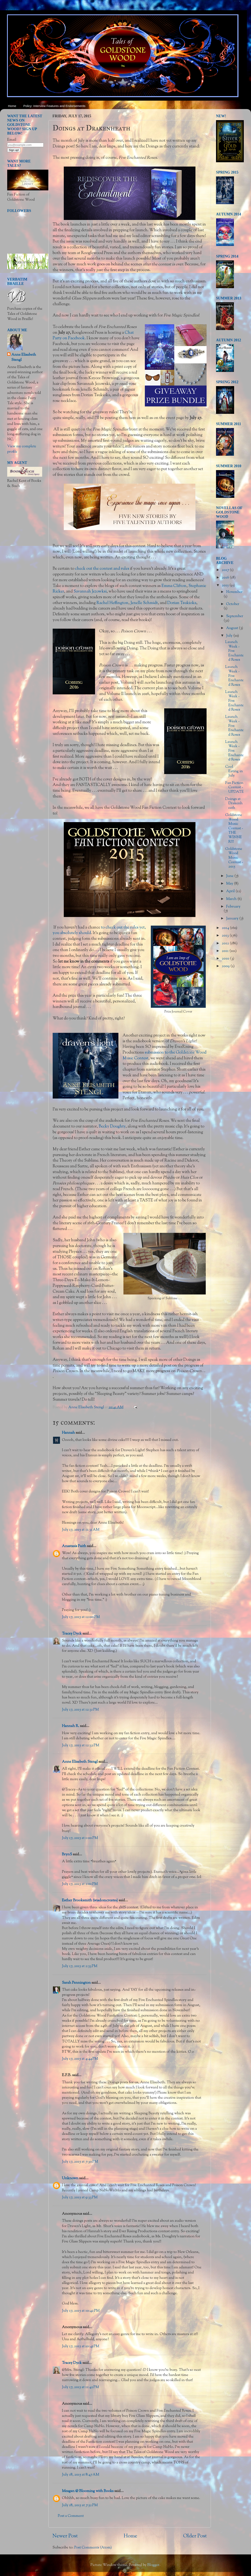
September (234, 616)
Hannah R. (70, 1726)
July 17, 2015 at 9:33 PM (80, 2197)
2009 (226, 966)
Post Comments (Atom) (93, 2547)
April (231, 891)
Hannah (68, 1433)
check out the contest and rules (102, 569)
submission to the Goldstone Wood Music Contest (164, 1055)
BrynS (67, 1854)
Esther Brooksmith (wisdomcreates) (90, 1900)
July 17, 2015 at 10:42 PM (81, 2311)
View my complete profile (21, 449)
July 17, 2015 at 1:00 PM (80, 1838)
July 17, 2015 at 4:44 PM (80, 2059)
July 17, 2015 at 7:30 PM (80, 2161)
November (234, 592)
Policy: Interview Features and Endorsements (54, 106)
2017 (226, 570)
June (230, 876)
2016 (226, 577)
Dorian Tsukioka (181, 603)
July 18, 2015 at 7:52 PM (80, 2505)
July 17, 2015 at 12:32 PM (80, 1745)
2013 (226, 935)
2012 (226, 943)
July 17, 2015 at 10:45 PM (80, 2346)
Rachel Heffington (112, 603)
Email (11, 140)
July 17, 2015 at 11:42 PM (80, 2387)
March (231, 899)
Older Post (195, 2536)
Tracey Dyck (72, 1633)
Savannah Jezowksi (90, 591)
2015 (225, 585)
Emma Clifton (174, 586)
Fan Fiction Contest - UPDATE (234, 787)
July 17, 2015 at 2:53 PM (79, 1966)
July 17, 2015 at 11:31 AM (80, 1529)
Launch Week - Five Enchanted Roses (234, 651)
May (230, 883)
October (232, 604)
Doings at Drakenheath (234, 803)
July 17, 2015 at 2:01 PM (80, 1884)
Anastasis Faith (74, 1546)
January (232, 918)
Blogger (153, 2565)
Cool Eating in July (234, 771)
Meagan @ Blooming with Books (88, 2491)
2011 (225, 951)
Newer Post (65, 2536)
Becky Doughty (112, 1126)
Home (12, 106)
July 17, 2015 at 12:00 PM (81, 1617)
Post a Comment (71, 2516)
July (229, 636)
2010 (226, 958)
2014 (226, 928)
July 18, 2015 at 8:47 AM (80, 2474)
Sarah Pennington (76, 1983)
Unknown (70, 2178)
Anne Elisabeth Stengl (80, 1762)
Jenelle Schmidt (144, 603)
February (233, 906)
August (232, 628)
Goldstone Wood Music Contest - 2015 (234, 857)
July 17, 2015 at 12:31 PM (80, 1709)
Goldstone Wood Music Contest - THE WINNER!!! (234, 828)
